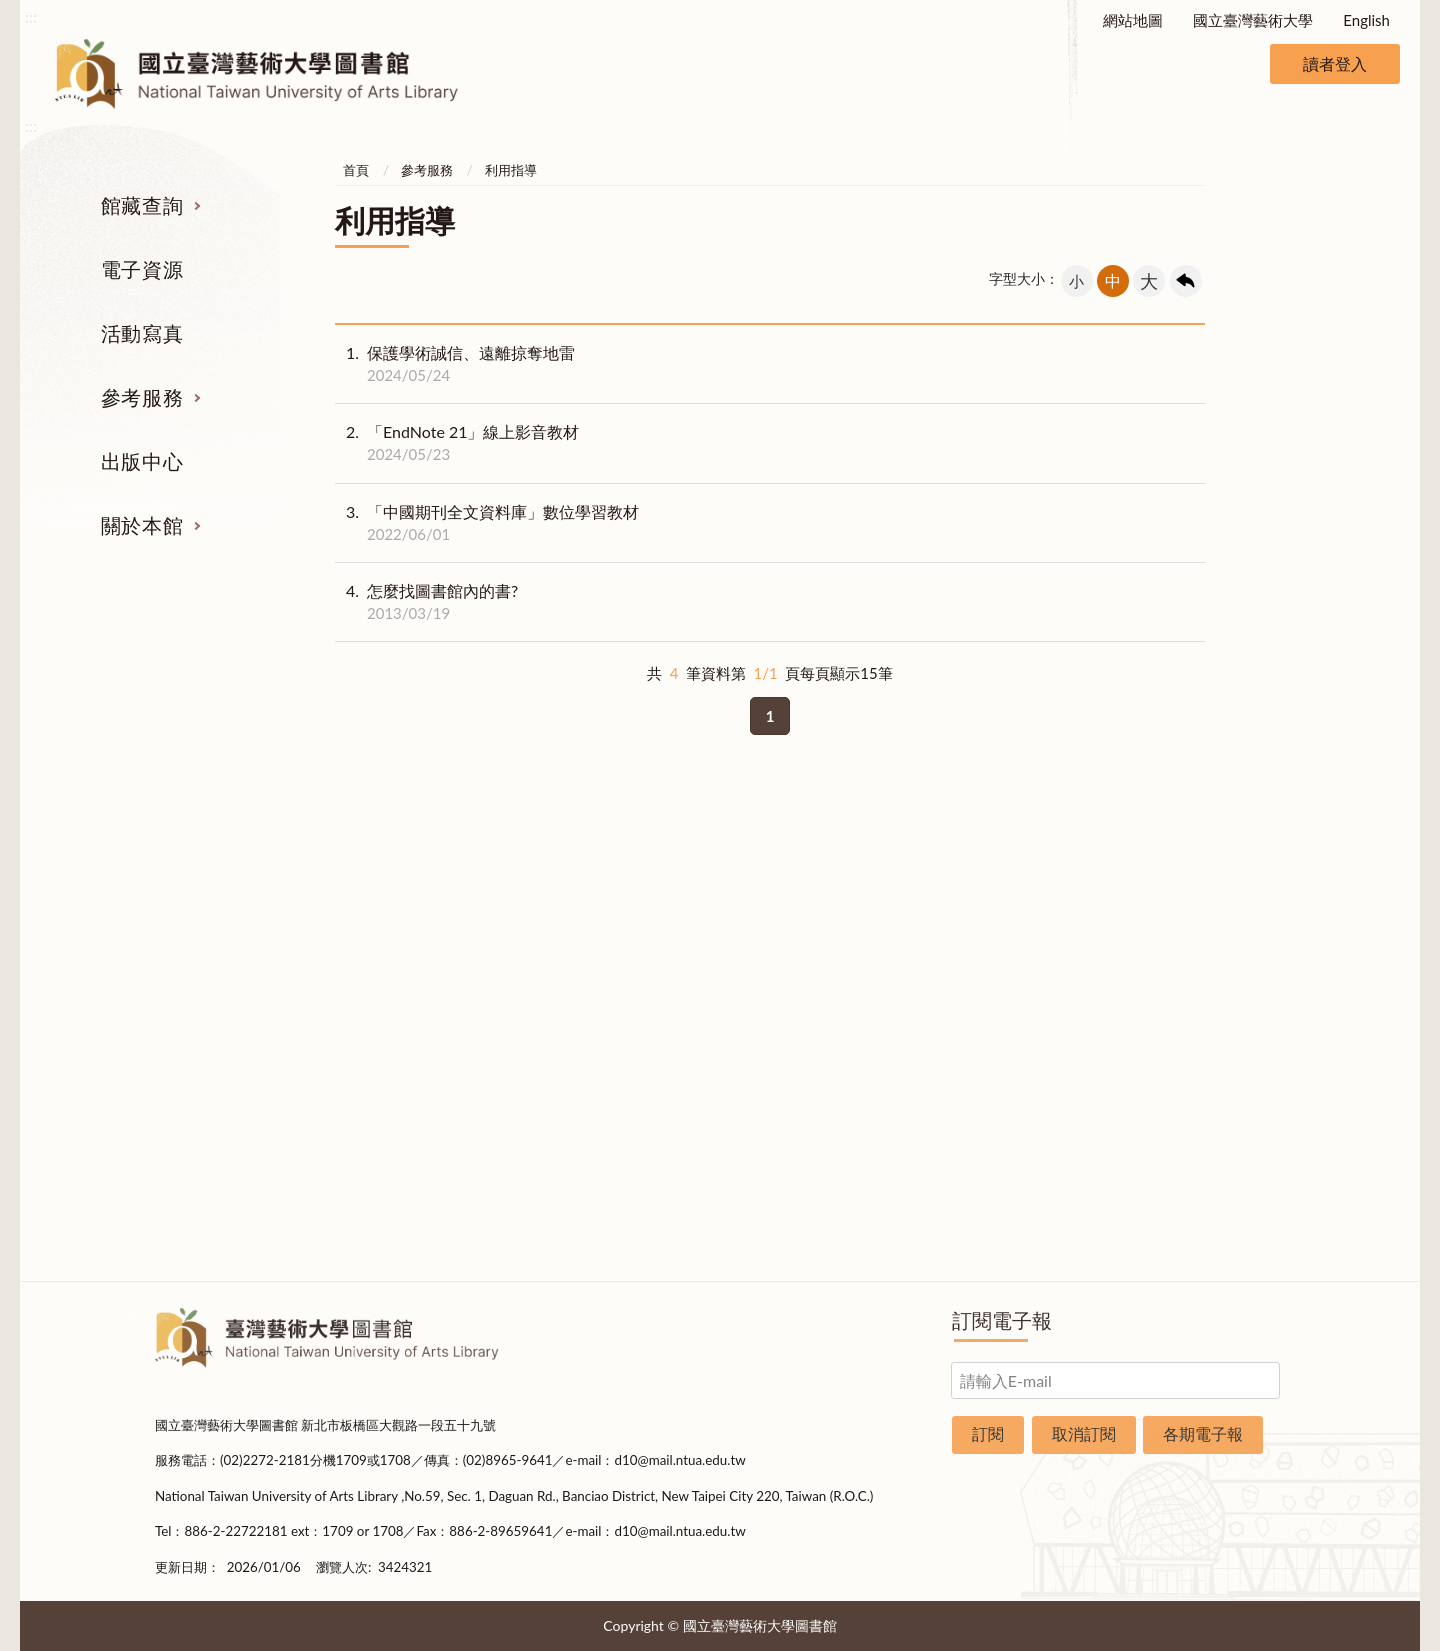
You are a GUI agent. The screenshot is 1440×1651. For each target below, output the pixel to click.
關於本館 (142, 525)
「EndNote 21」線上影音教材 (457, 443)
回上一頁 (1186, 281)
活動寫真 (142, 333)
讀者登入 (1335, 63)
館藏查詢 (142, 205)
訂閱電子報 (1002, 1320)
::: (31, 16)
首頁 (356, 170)
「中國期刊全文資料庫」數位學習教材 (487, 523)
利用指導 (511, 170)
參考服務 (142, 397)
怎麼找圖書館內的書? (426, 602)
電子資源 (142, 269)
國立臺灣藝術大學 (1253, 20)
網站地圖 (1133, 20)
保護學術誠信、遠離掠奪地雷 (455, 364)
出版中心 (142, 461)
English (1366, 20)
